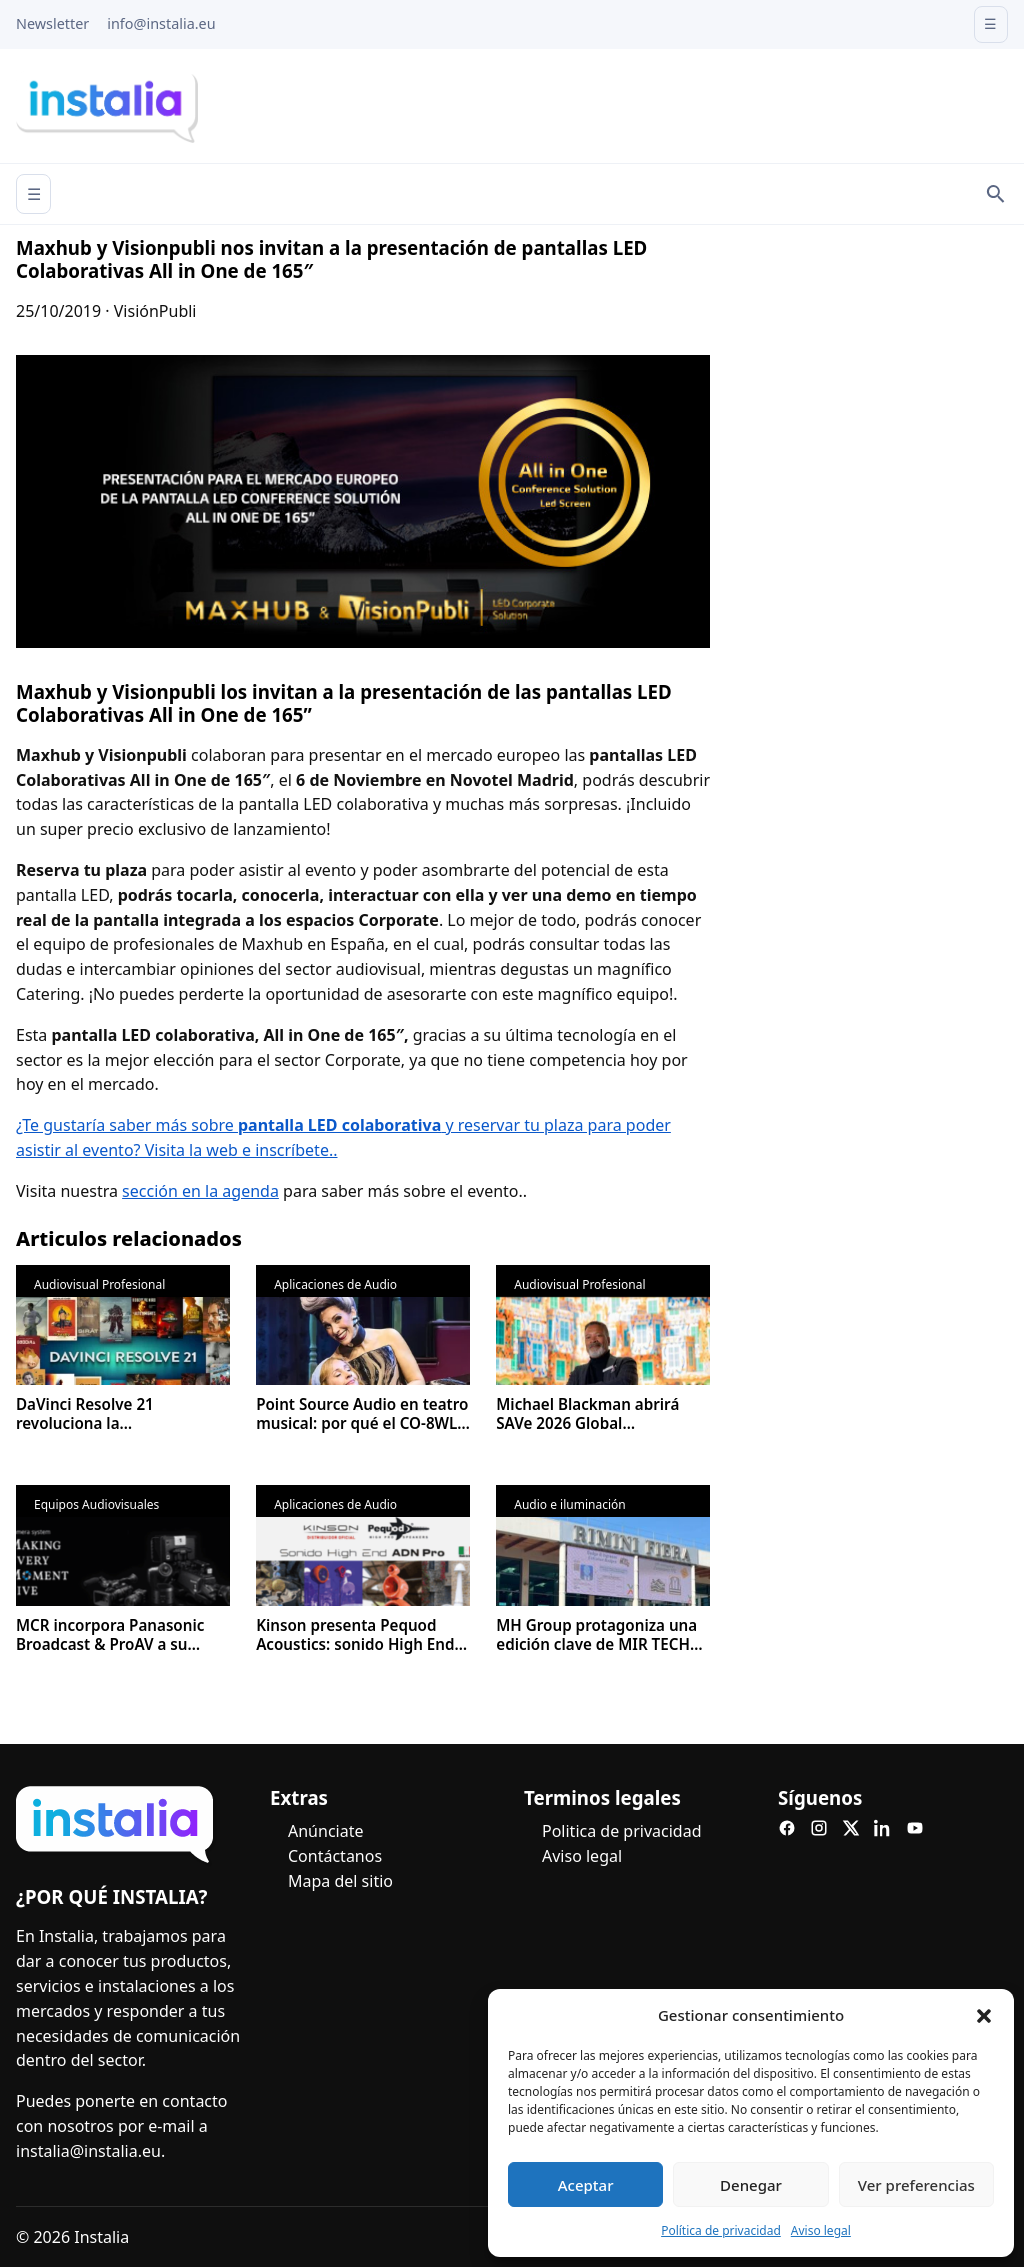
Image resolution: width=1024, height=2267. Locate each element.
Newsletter (52, 23)
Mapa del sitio (340, 1881)
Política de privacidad (721, 2230)
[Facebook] (787, 1828)
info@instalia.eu (161, 23)
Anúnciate (325, 1831)
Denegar (751, 2185)
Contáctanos (335, 1856)
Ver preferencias (916, 2185)
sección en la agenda (200, 1191)
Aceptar (586, 2185)
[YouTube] (915, 1828)
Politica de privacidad (622, 1831)
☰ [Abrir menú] (34, 194)
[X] (851, 1828)
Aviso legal (821, 2230)
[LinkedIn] (883, 1828)
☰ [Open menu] (990, 23)
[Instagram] (819, 1828)
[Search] (996, 194)
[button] (984, 2016)
